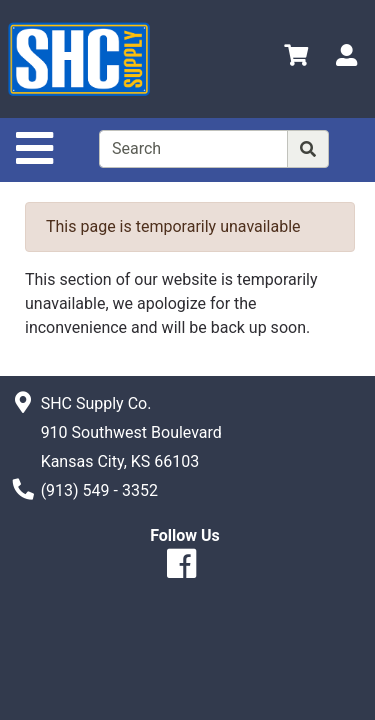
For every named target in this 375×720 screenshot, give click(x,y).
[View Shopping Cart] (296, 58)
